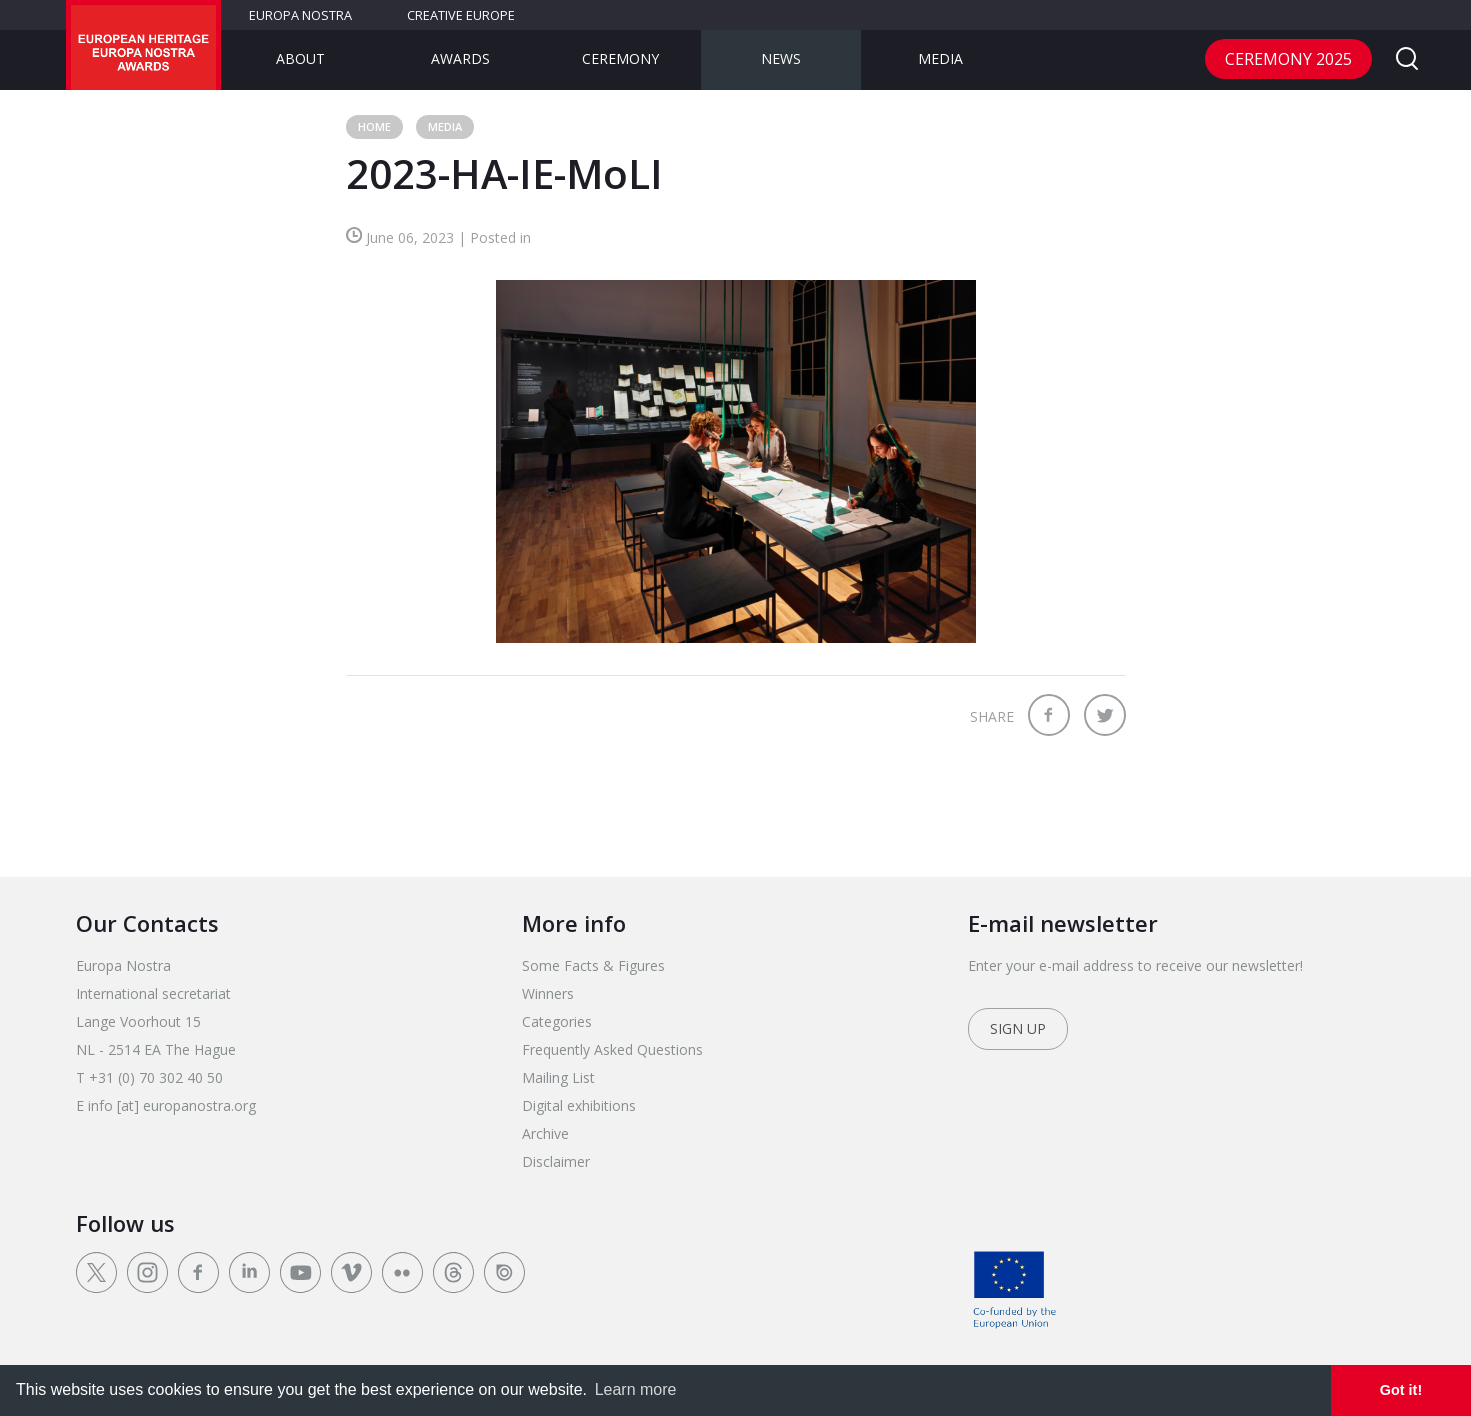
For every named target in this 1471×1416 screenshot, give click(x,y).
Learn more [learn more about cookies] (636, 1389)
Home (374, 126)
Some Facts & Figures (593, 965)
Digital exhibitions (579, 1105)
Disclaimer (556, 1161)
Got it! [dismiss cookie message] (1401, 1390)
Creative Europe (461, 15)
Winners (548, 993)
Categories (557, 1021)
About (300, 58)
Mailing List (558, 1077)
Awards (460, 58)
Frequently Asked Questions (612, 1049)
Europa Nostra (300, 15)
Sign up (1018, 1028)
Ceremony (620, 58)
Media (940, 58)
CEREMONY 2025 (1288, 59)
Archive (545, 1133)
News (781, 58)
